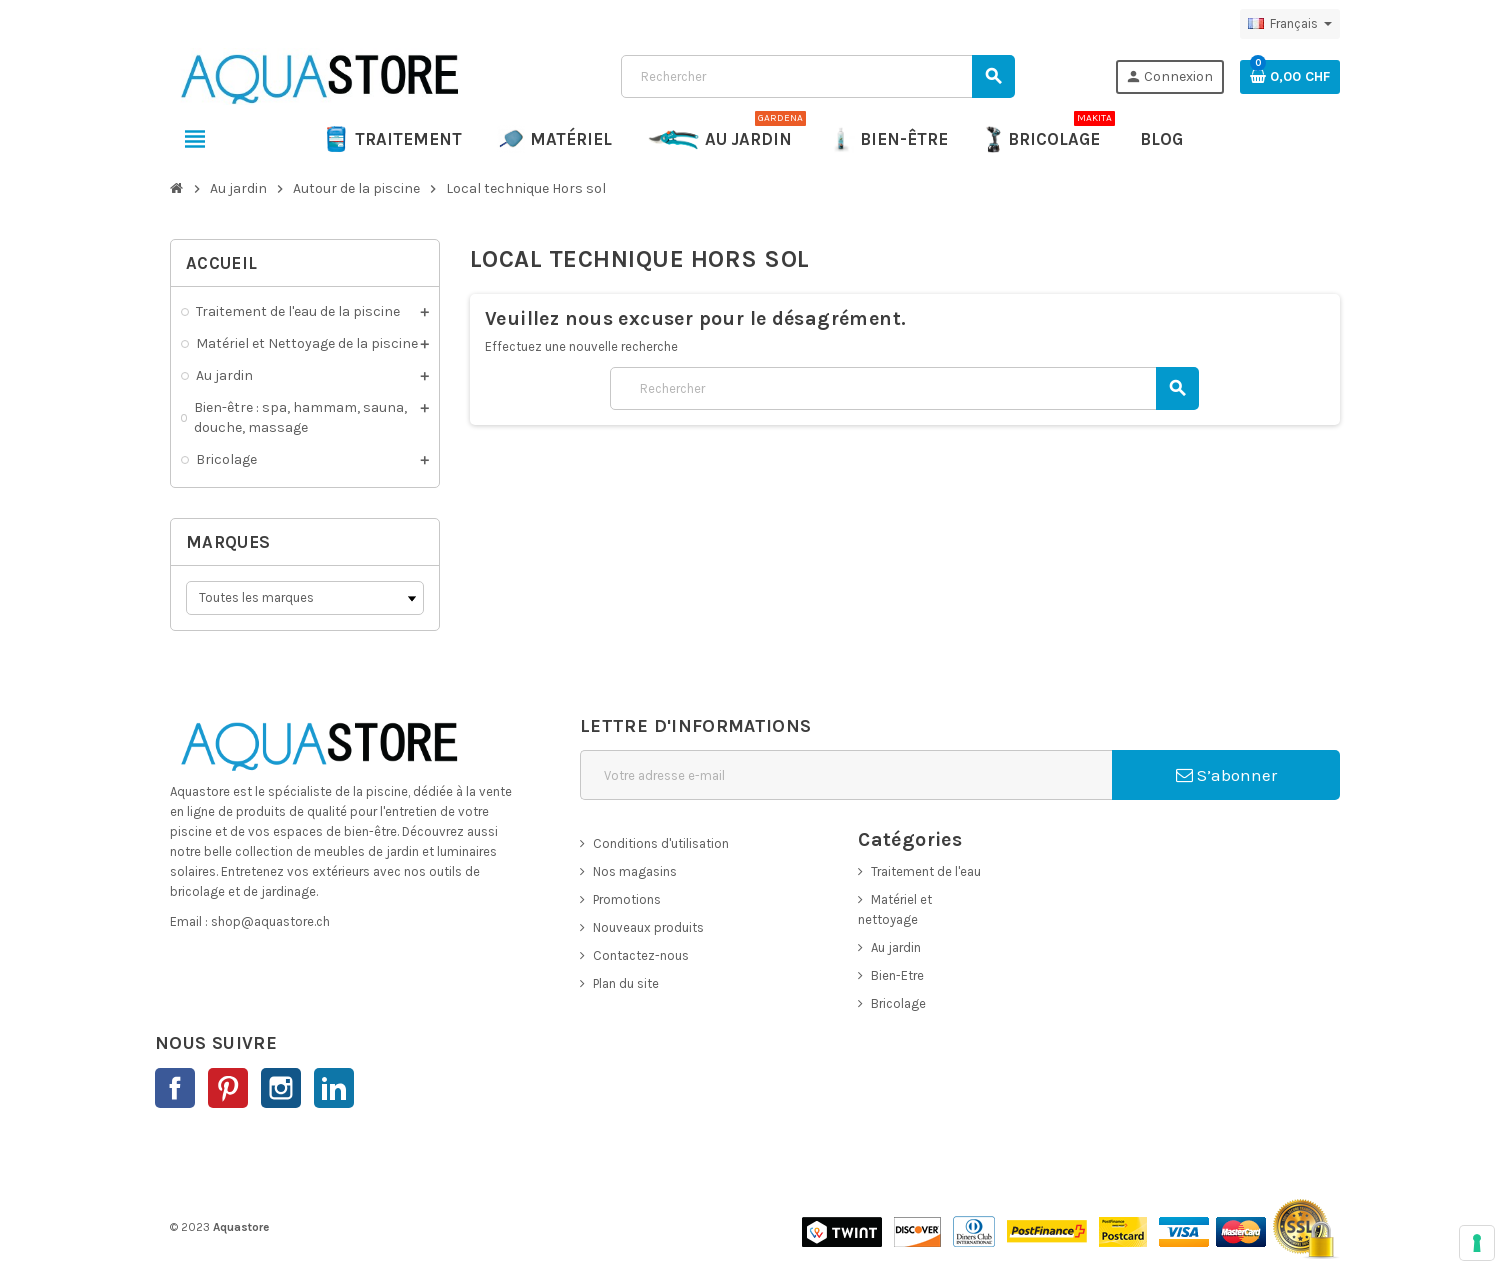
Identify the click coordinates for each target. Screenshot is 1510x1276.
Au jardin (896, 947)
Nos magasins (635, 871)
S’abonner (1226, 775)
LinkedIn (334, 1088)
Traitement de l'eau (926, 871)
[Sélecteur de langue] (1290, 24)
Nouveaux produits (648, 927)
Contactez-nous (641, 955)
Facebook (175, 1088)
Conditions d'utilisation (661, 843)
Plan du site (626, 983)
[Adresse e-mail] (846, 775)
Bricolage (898, 1003)
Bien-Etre (897, 975)
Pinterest (228, 1088)
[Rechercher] (817, 76)
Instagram (281, 1088)
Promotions (627, 899)
